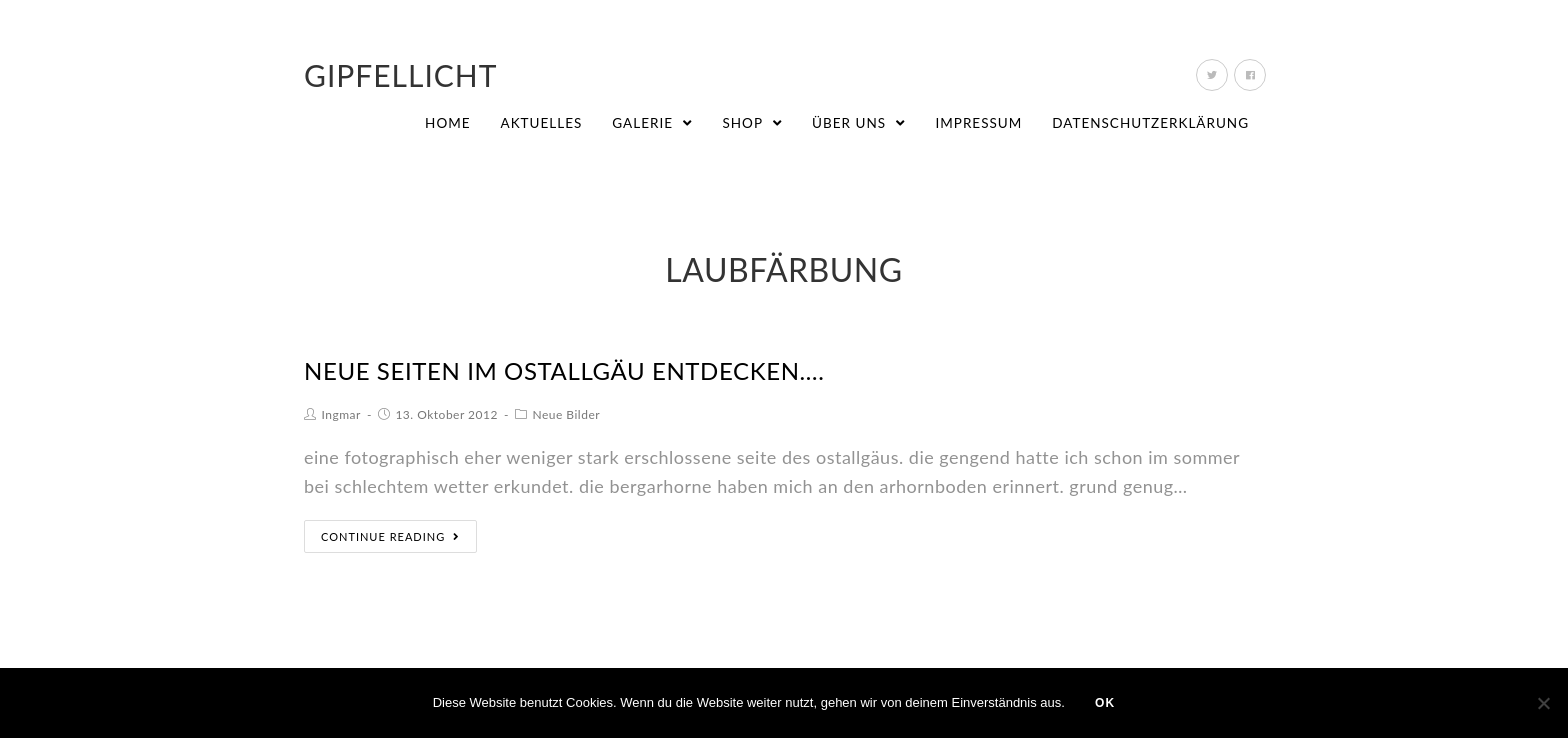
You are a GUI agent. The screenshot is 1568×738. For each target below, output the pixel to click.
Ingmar (341, 414)
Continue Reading (390, 536)
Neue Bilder (566, 414)
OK (1105, 703)
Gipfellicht (401, 75)
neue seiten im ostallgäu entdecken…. (564, 370)
